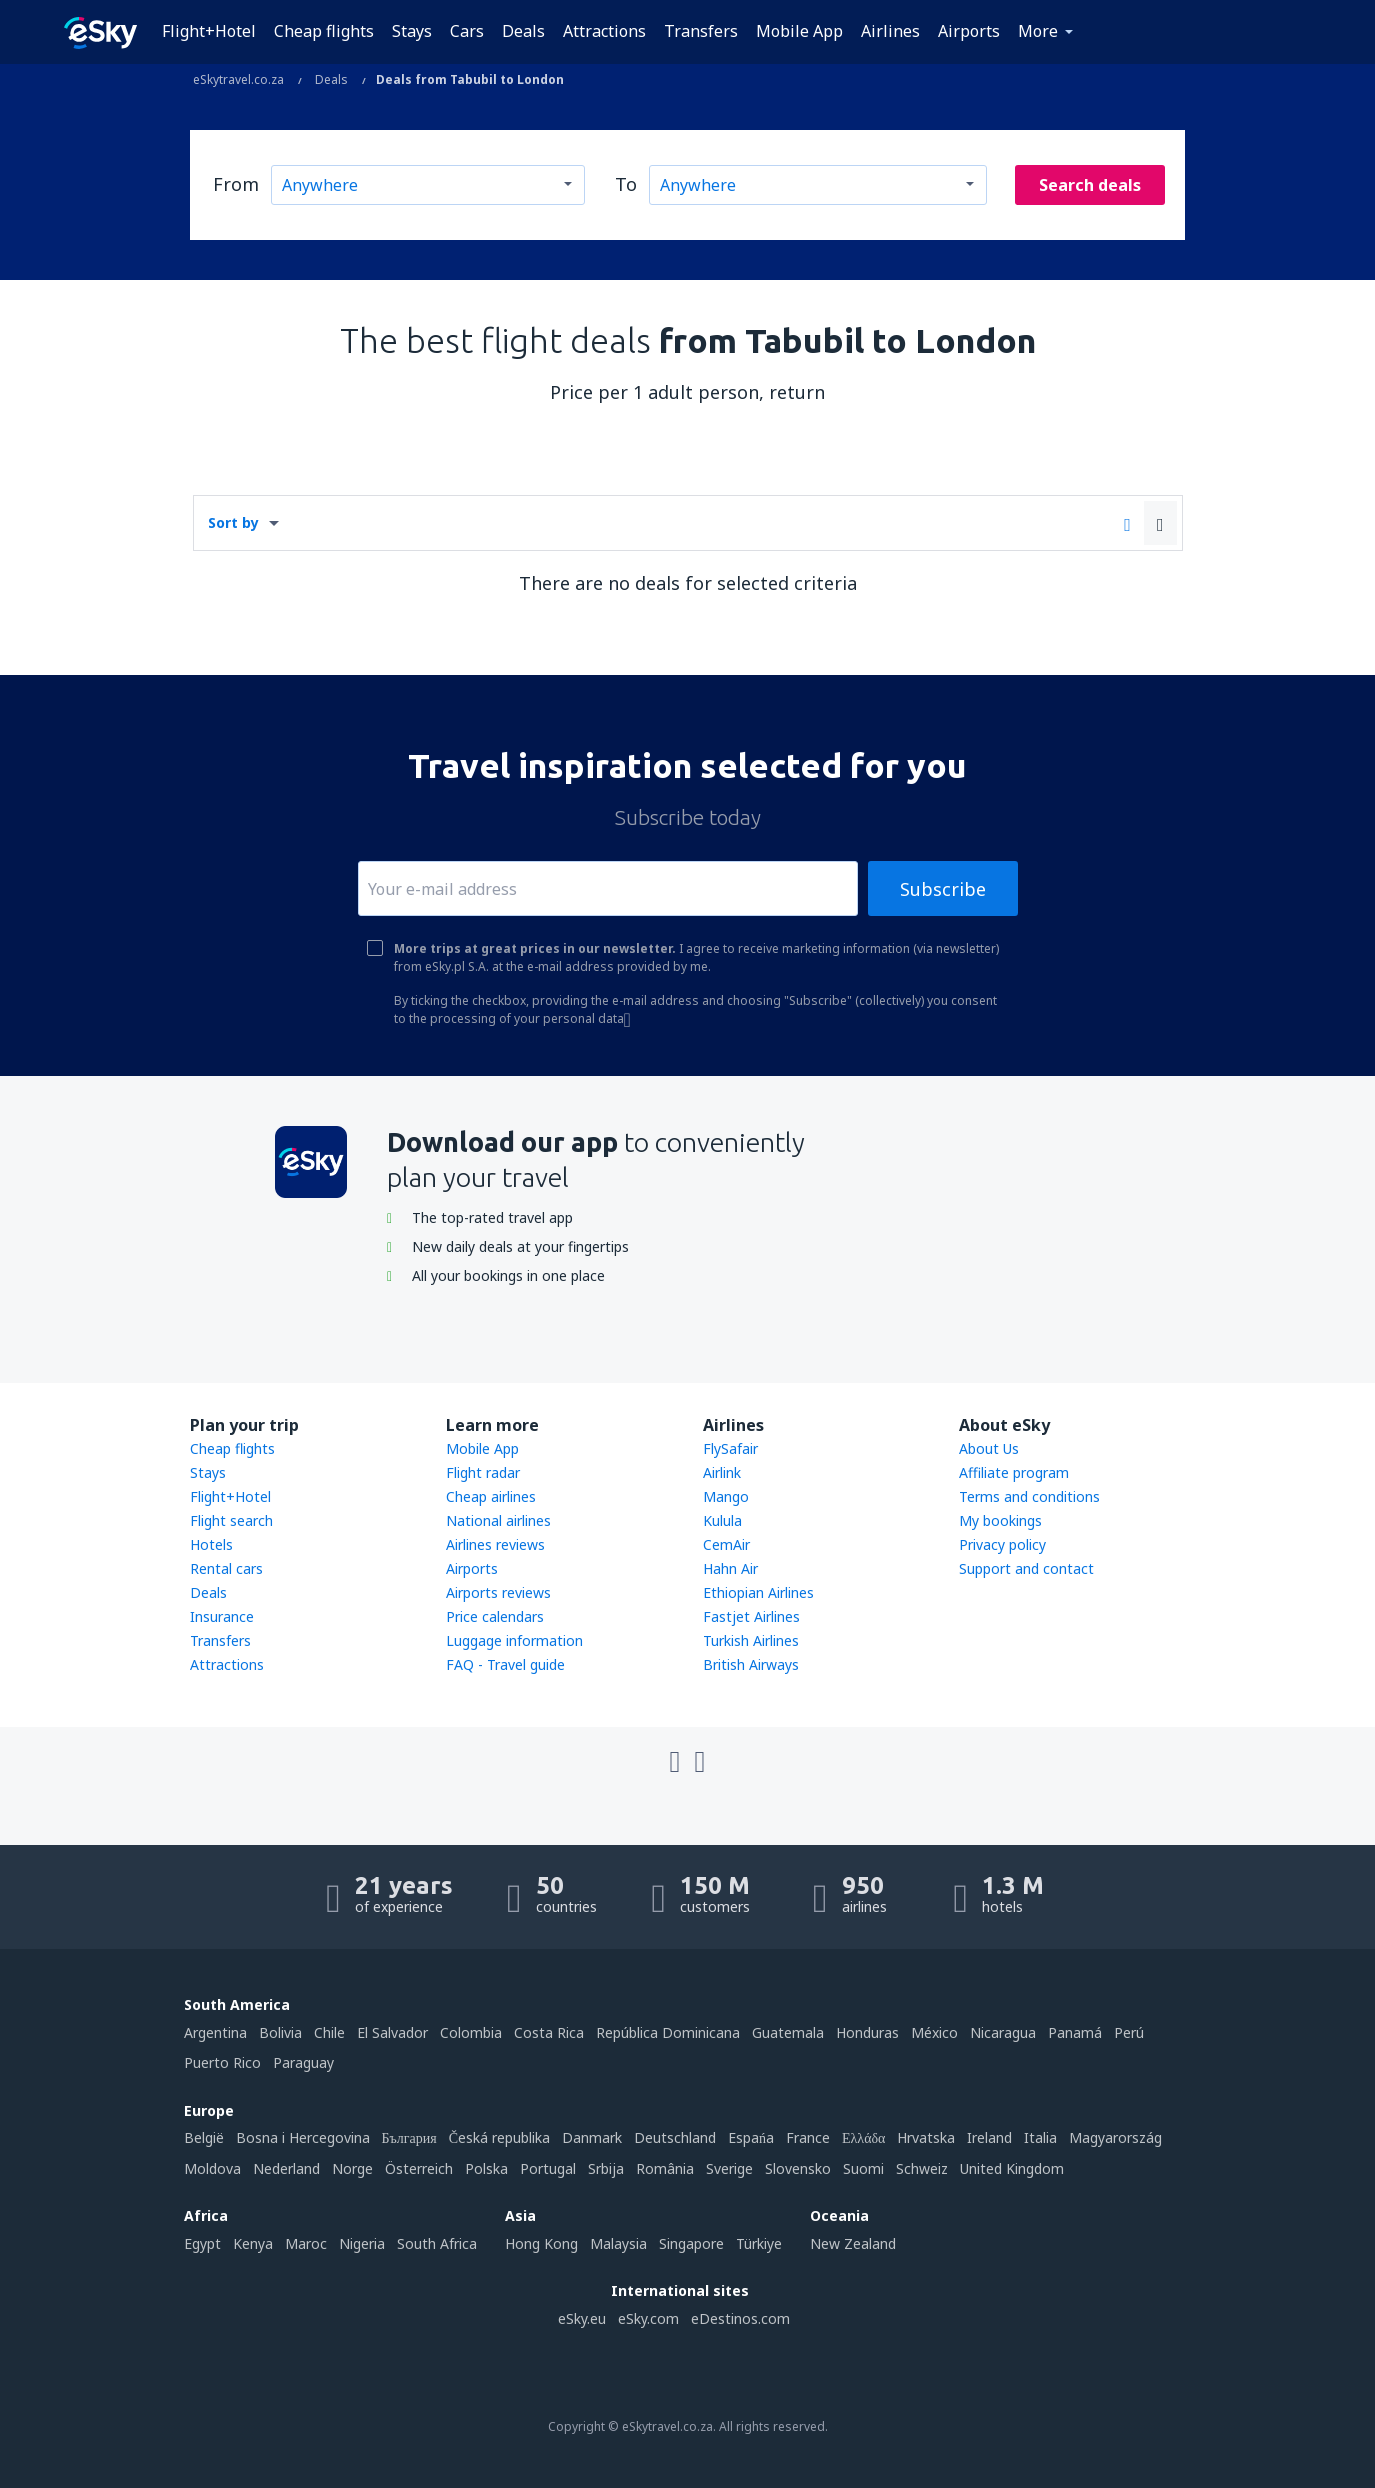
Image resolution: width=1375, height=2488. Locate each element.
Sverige (729, 2168)
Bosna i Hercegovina (303, 2137)
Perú (1129, 2032)
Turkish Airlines (751, 1640)
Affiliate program (1014, 1472)
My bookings (1000, 1520)
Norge (352, 2168)
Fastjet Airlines (751, 1616)
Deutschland (675, 2137)
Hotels (211, 1544)
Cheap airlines (491, 1496)
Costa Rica (549, 2032)
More (1038, 31)
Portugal (548, 2168)
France (808, 2137)
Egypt (202, 2243)
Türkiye (759, 2243)
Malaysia (618, 2243)
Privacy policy (1002, 1544)
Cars (467, 31)
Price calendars (495, 1616)
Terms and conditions (1029, 1496)
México (934, 2032)
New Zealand (853, 2243)
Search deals (1090, 185)
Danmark (592, 2137)
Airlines (890, 31)
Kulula (722, 1520)
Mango (726, 1496)
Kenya (253, 2243)
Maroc (306, 2243)
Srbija (606, 2168)
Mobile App (799, 31)
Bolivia (280, 2032)
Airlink (722, 1472)
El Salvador (392, 2032)
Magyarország (1115, 2137)
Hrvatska (926, 2137)
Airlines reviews (495, 1544)
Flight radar (483, 1472)
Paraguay (303, 2062)
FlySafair (730, 1448)
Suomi (863, 2168)
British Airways (751, 1664)
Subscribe (943, 889)
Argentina (215, 2032)
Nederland (286, 2168)
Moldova (212, 2168)
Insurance (222, 1616)
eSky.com (648, 2318)
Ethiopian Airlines (758, 1592)
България (409, 2137)
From (236, 184)
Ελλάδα (863, 2137)
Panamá (1075, 2032)
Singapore (691, 2243)
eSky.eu (582, 2318)
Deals (523, 31)
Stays (412, 31)
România (665, 2168)
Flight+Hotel (209, 31)
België (204, 2137)
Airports (969, 31)
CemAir (726, 1544)
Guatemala (788, 2032)
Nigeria (362, 2243)
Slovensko (798, 2168)
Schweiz (922, 2168)
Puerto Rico (222, 2062)
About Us (989, 1448)
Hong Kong (541, 2243)
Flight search (231, 1520)
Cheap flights (324, 31)
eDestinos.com (740, 2318)
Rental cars (226, 1568)
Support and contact (1026, 1568)
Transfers (701, 31)
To (626, 184)
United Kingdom (1012, 2168)
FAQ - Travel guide (505, 1664)
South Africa (437, 2243)
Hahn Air (730, 1568)
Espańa (751, 2137)
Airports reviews (498, 1592)
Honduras (867, 2032)
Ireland (989, 2137)
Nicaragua (1003, 2032)
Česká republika (499, 2137)
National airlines (498, 1520)
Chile (329, 2032)
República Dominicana (668, 2032)
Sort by (233, 522)
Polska (486, 2168)
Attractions (604, 31)
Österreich (419, 2168)
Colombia (471, 2032)
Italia (1040, 2137)
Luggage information (514, 1640)
